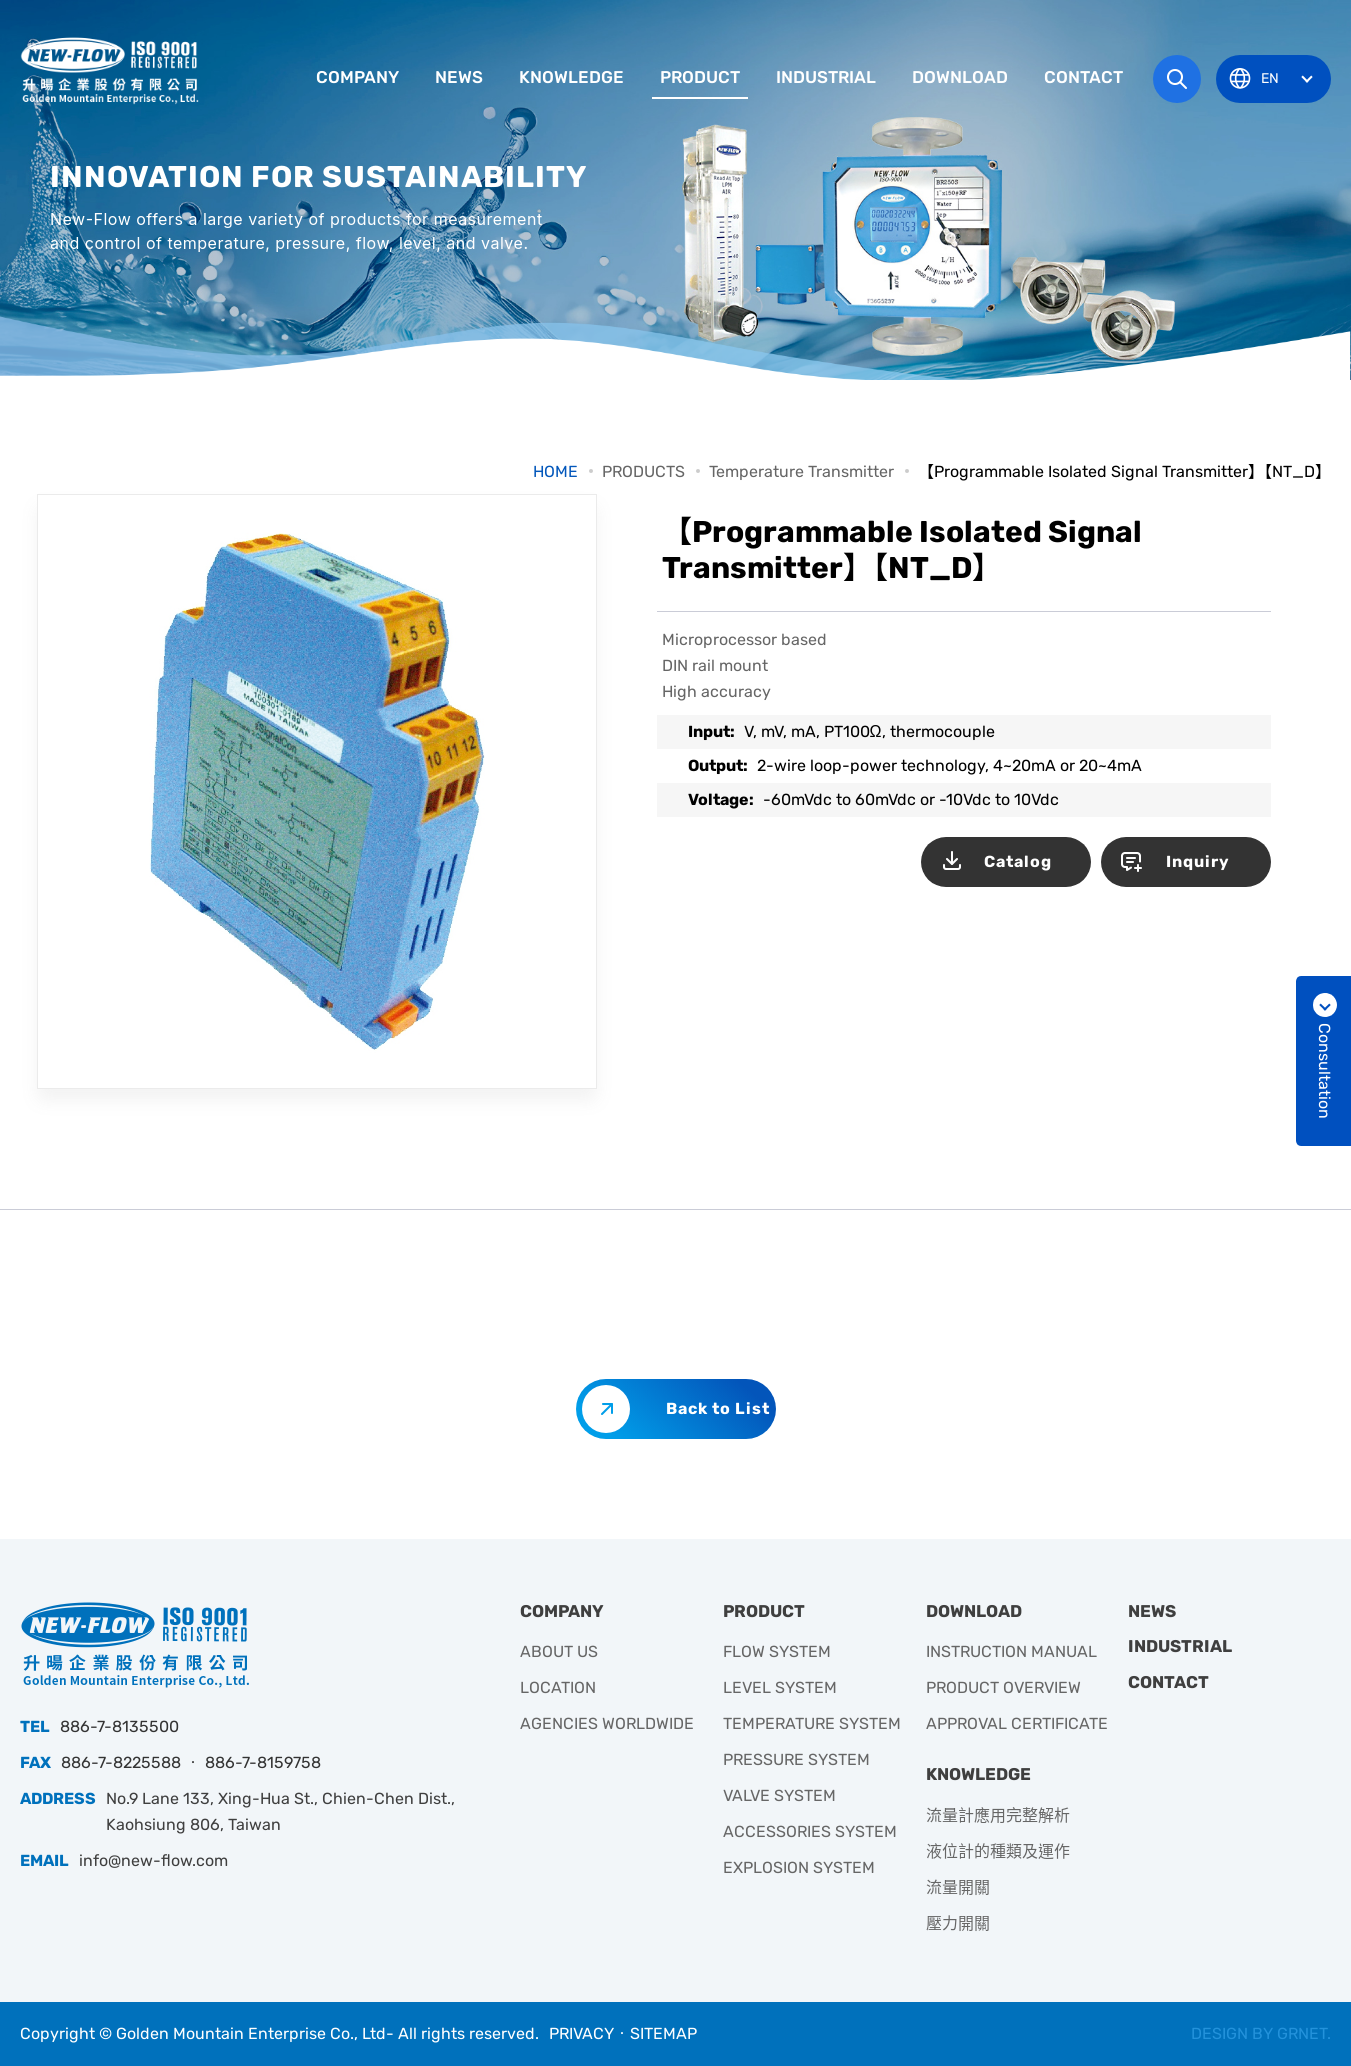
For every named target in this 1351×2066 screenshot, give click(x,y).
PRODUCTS (643, 471)
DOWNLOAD (960, 77)
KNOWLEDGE (571, 77)
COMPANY (357, 77)
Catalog (1018, 861)
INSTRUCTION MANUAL (1011, 1651)
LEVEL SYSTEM (780, 1687)
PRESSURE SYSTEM (796, 1759)
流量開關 (958, 1887)
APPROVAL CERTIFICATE (1017, 1723)
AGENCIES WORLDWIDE (607, 1723)
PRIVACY (581, 2033)
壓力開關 (958, 1923)
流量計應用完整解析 (998, 1815)
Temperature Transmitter (801, 471)
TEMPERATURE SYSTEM (812, 1723)
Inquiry (1198, 861)
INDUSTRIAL (826, 77)
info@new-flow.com (153, 1860)
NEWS (459, 77)
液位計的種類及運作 (998, 1851)
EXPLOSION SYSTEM (799, 1867)
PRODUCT (700, 77)
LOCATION (558, 1687)
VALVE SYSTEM (779, 1795)
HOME (555, 471)
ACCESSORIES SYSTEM (810, 1831)
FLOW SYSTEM (777, 1651)
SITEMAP (663, 2033)
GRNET (1302, 2033)
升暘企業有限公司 (112, 70)
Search (1177, 79)
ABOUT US (559, 1651)
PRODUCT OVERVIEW (1003, 1687)
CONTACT (1083, 77)
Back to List (718, 1408)
